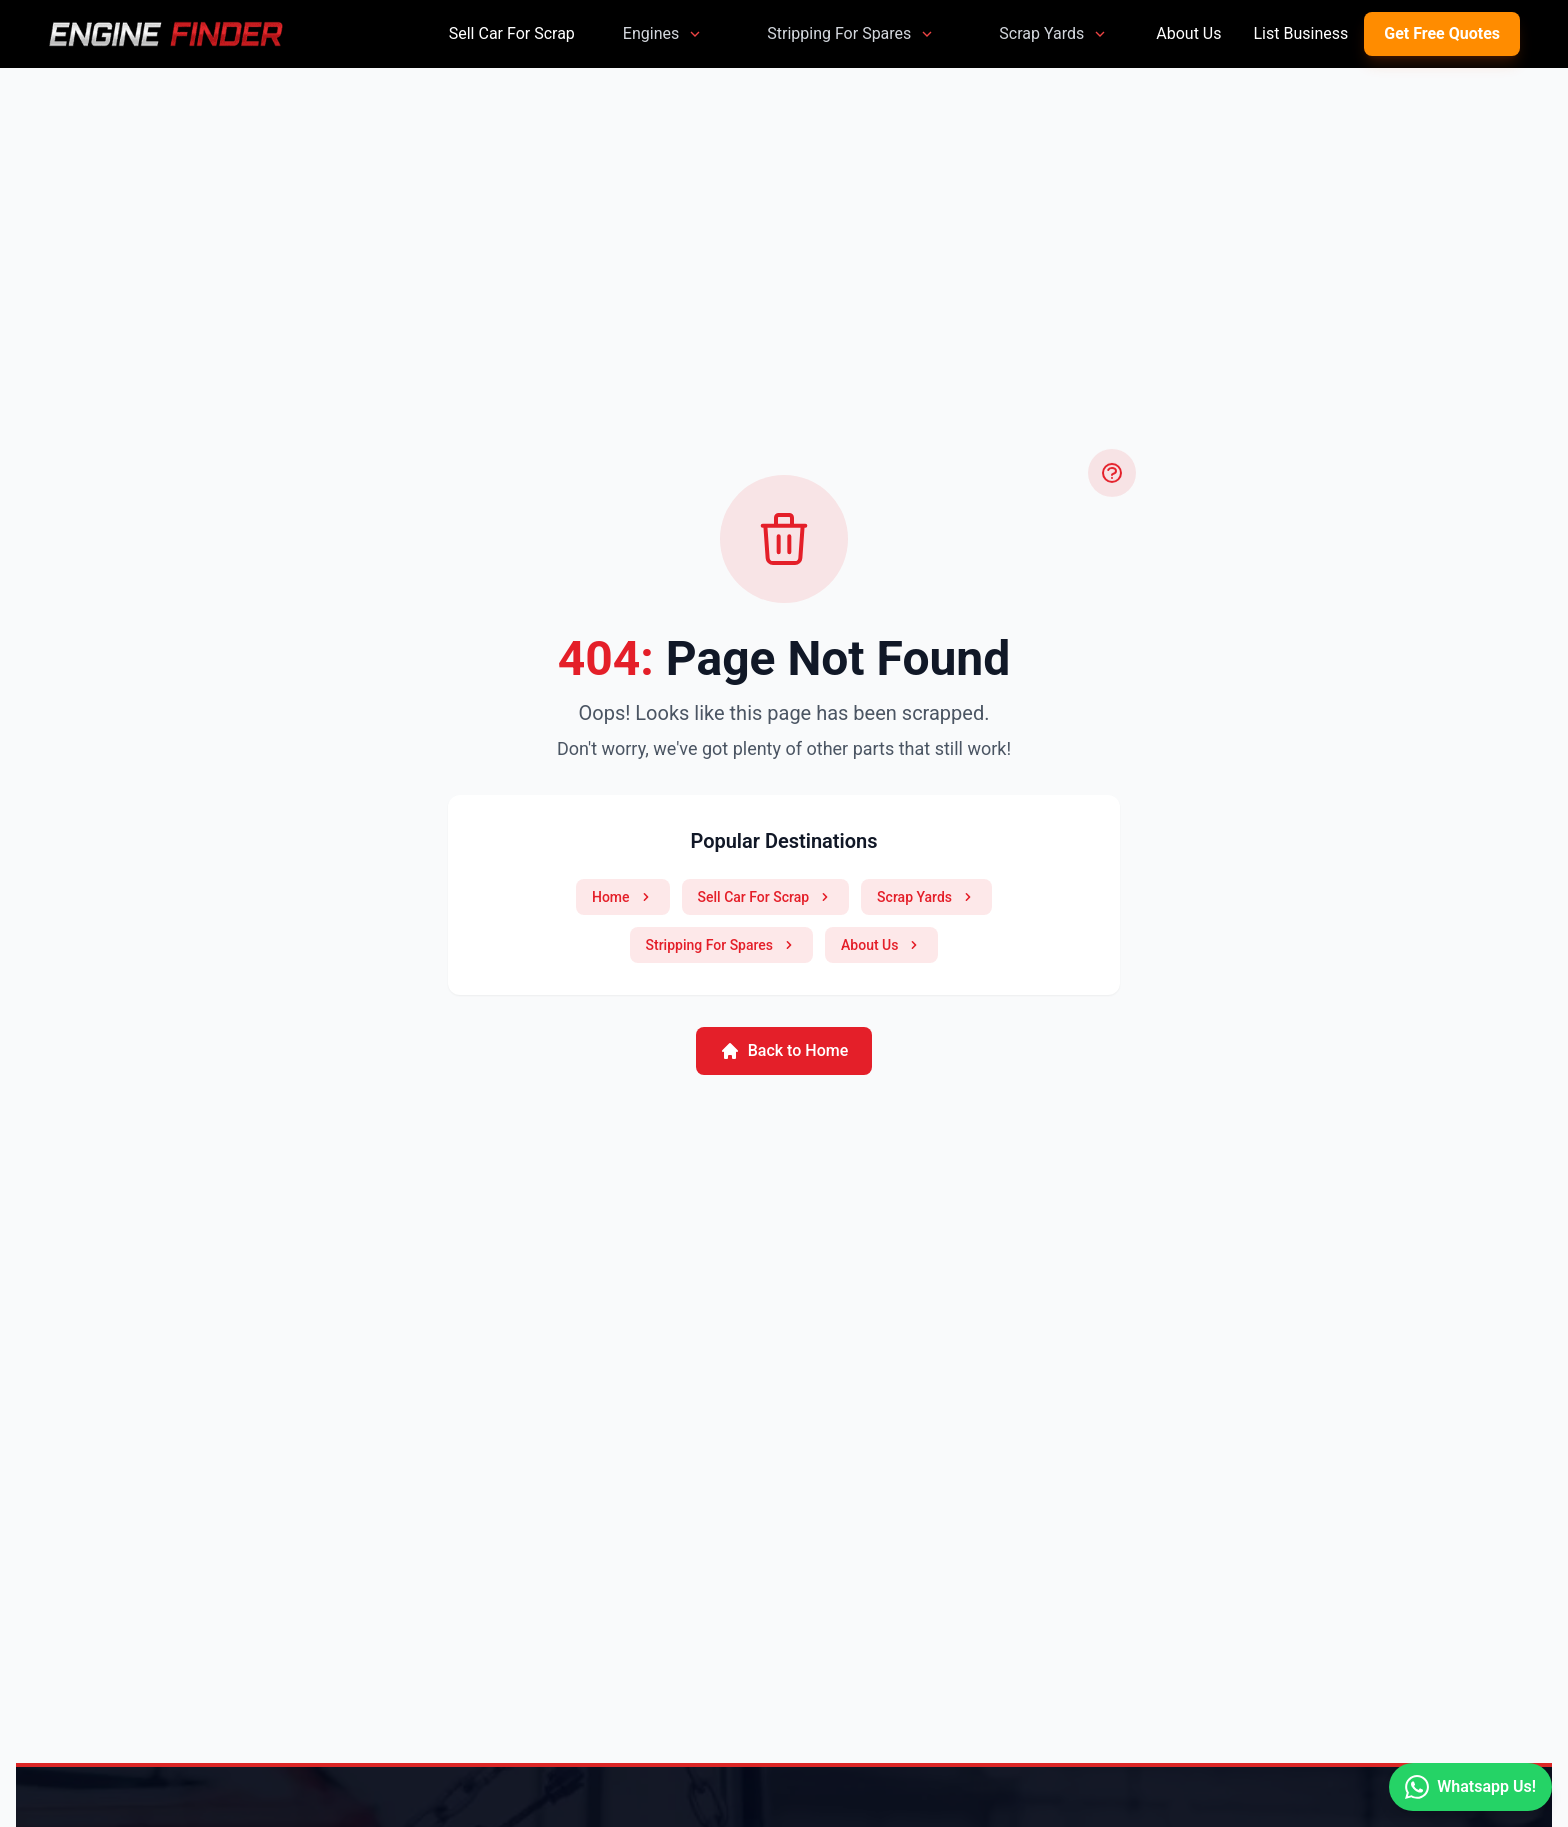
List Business (1300, 33)
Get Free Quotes (1442, 33)
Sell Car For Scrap (512, 33)
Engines (663, 33)
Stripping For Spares (851, 33)
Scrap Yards (1053, 33)
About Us (1188, 33)
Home (623, 897)
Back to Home (784, 1051)
